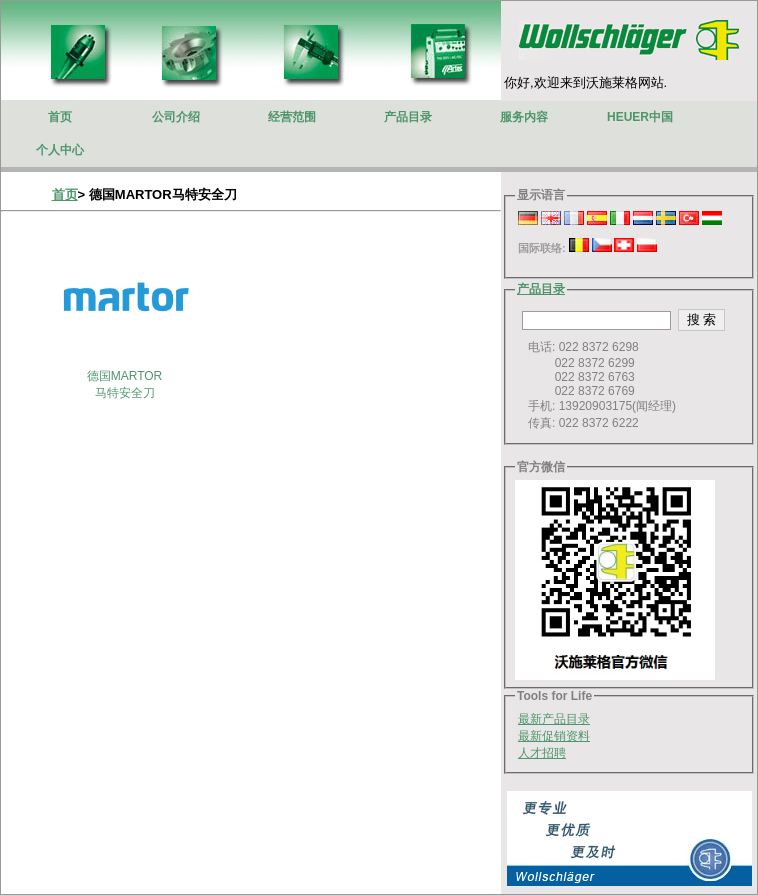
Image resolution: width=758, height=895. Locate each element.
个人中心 (60, 150)
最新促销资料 (554, 736)
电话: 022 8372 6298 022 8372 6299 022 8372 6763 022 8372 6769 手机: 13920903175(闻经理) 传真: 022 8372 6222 (597, 385)
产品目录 (541, 289)
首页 (65, 194)
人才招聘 (542, 753)
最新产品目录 (554, 719)
